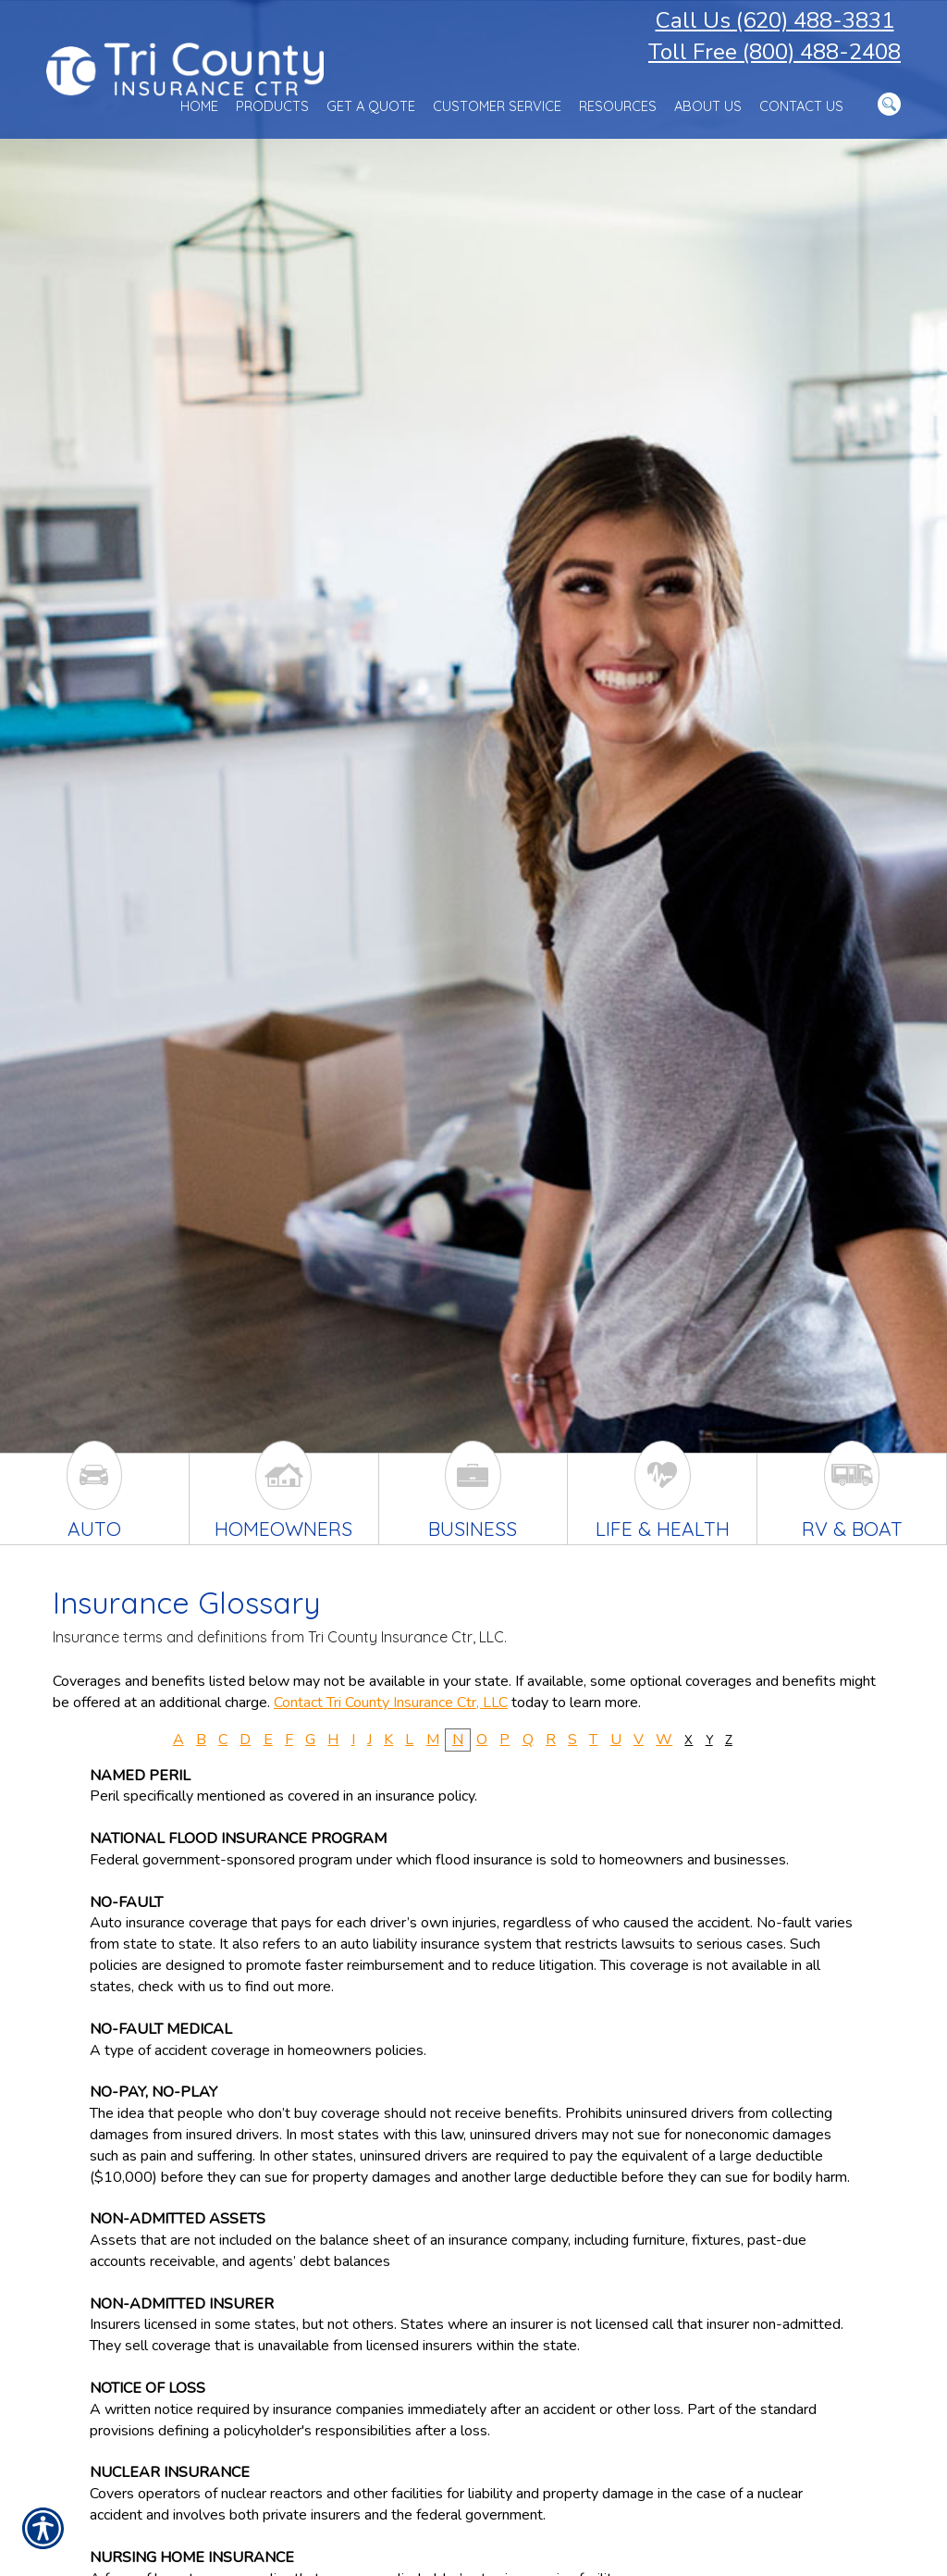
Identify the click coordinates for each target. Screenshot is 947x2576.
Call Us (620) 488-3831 (775, 20)
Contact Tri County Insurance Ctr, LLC (391, 1702)
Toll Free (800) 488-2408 (774, 52)
